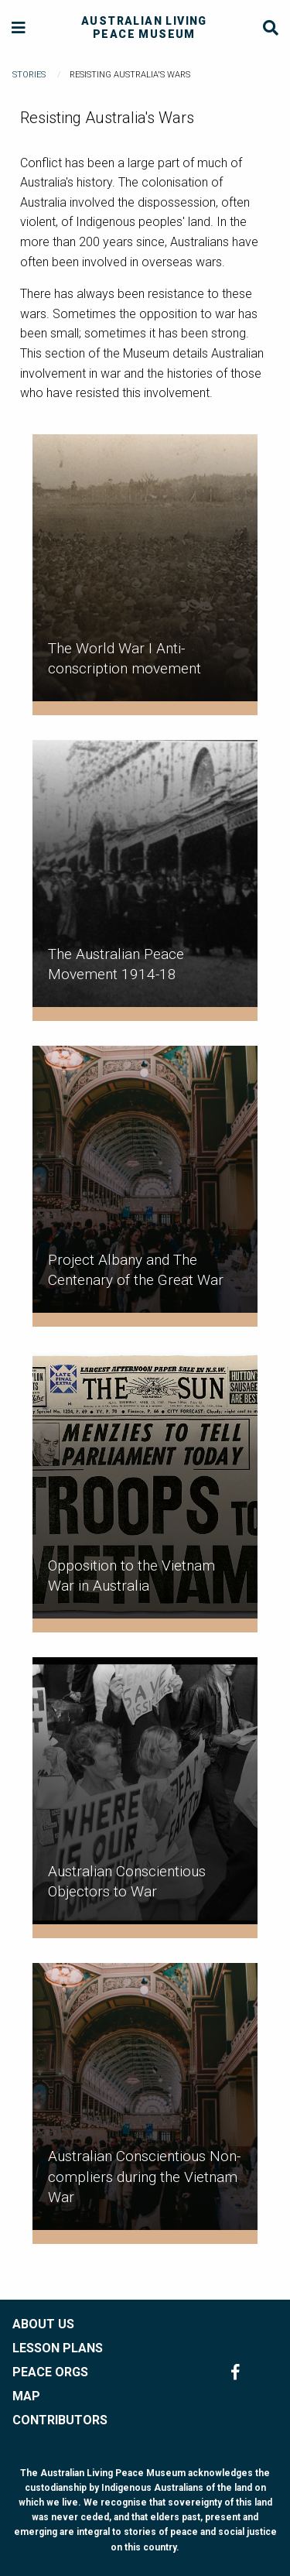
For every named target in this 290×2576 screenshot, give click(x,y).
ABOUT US (43, 2324)
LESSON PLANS (57, 2348)
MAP (26, 2396)
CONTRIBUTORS (59, 2420)
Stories (29, 75)
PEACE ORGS (50, 2372)
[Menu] (19, 28)
